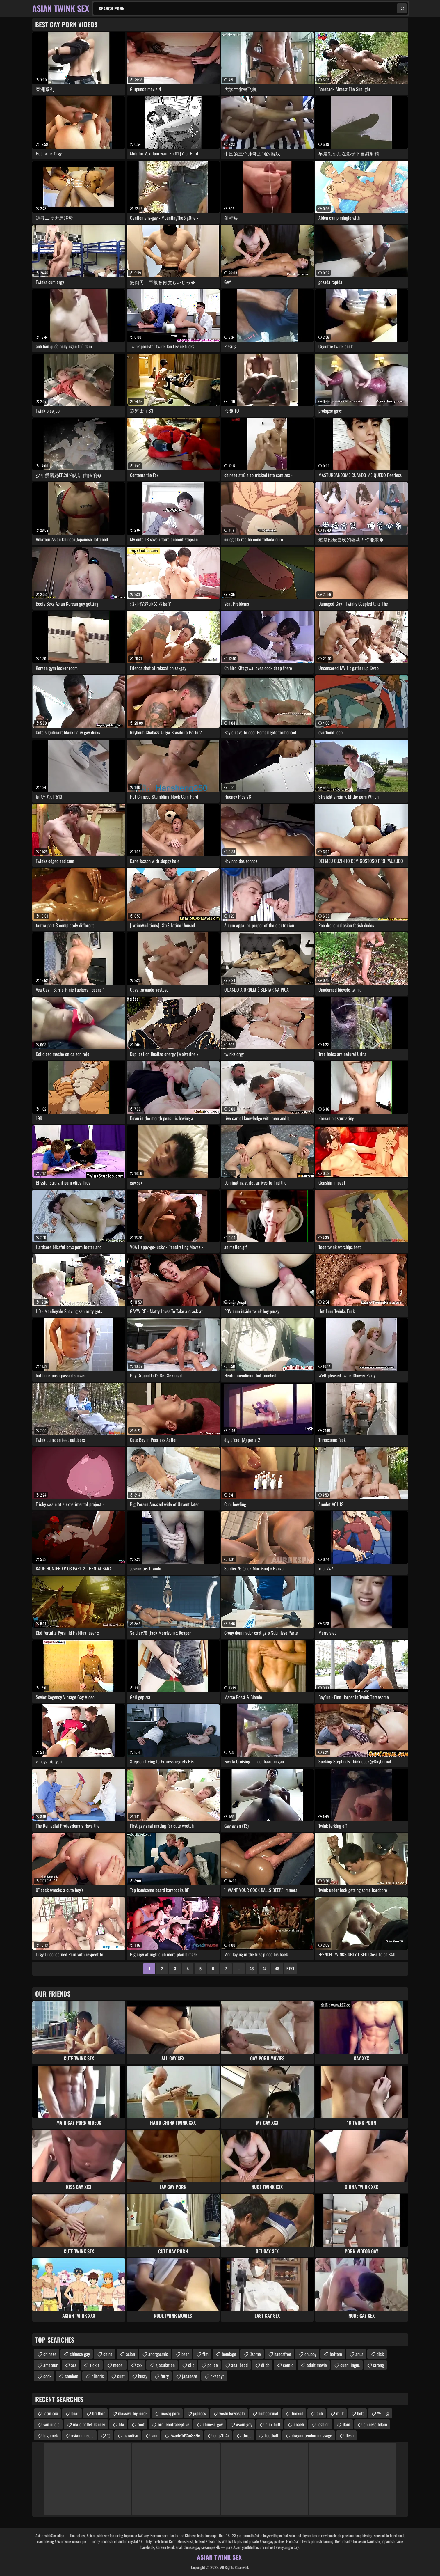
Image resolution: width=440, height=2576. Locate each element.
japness (199, 2413)
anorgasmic (158, 2353)
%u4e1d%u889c (185, 2435)
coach (299, 2424)
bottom (336, 2353)
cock (47, 2376)
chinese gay (80, 2353)
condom (71, 2376)
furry (165, 2376)
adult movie (317, 2365)
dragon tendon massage (312, 2435)
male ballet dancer (89, 2424)
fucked (297, 2413)
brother (98, 2413)
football (271, 2435)
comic (288, 2365)
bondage (229, 2353)
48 (277, 1968)
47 (264, 1968)
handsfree (282, 2353)
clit (191, 2365)
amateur (50, 2365)
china (108, 2353)
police (212, 2365)
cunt (121, 2376)
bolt (360, 2413)
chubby (310, 2353)
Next (290, 1968)
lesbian (323, 2424)
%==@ (383, 2413)
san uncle (51, 2424)
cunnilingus (350, 2365)
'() (108, 2435)
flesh (349, 2435)
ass (73, 2365)
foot (141, 2424)
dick (380, 2353)
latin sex (50, 2413)
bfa (121, 2424)
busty (142, 2376)
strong (378, 2365)
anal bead (239, 2365)
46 (252, 1968)
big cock (50, 2435)
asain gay (244, 2424)
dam (346, 2424)
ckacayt (217, 2376)
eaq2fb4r (221, 2435)
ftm (205, 2353)
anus (359, 2353)
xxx (139, 2365)
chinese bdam (375, 2424)
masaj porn (170, 2413)
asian (130, 2353)
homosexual (268, 2413)
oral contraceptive (173, 2424)
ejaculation (165, 2365)
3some (255, 2353)
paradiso (131, 2435)
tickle (95, 2365)
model (118, 2365)
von (154, 2435)
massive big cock (132, 2413)
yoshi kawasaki (232, 2413)
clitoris (98, 2376)
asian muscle (82, 2435)
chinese (49, 2353)
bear (185, 2353)
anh (320, 2413)
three (247, 2435)
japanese (189, 2376)
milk (340, 2413)
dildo (265, 2365)
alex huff (273, 2424)
